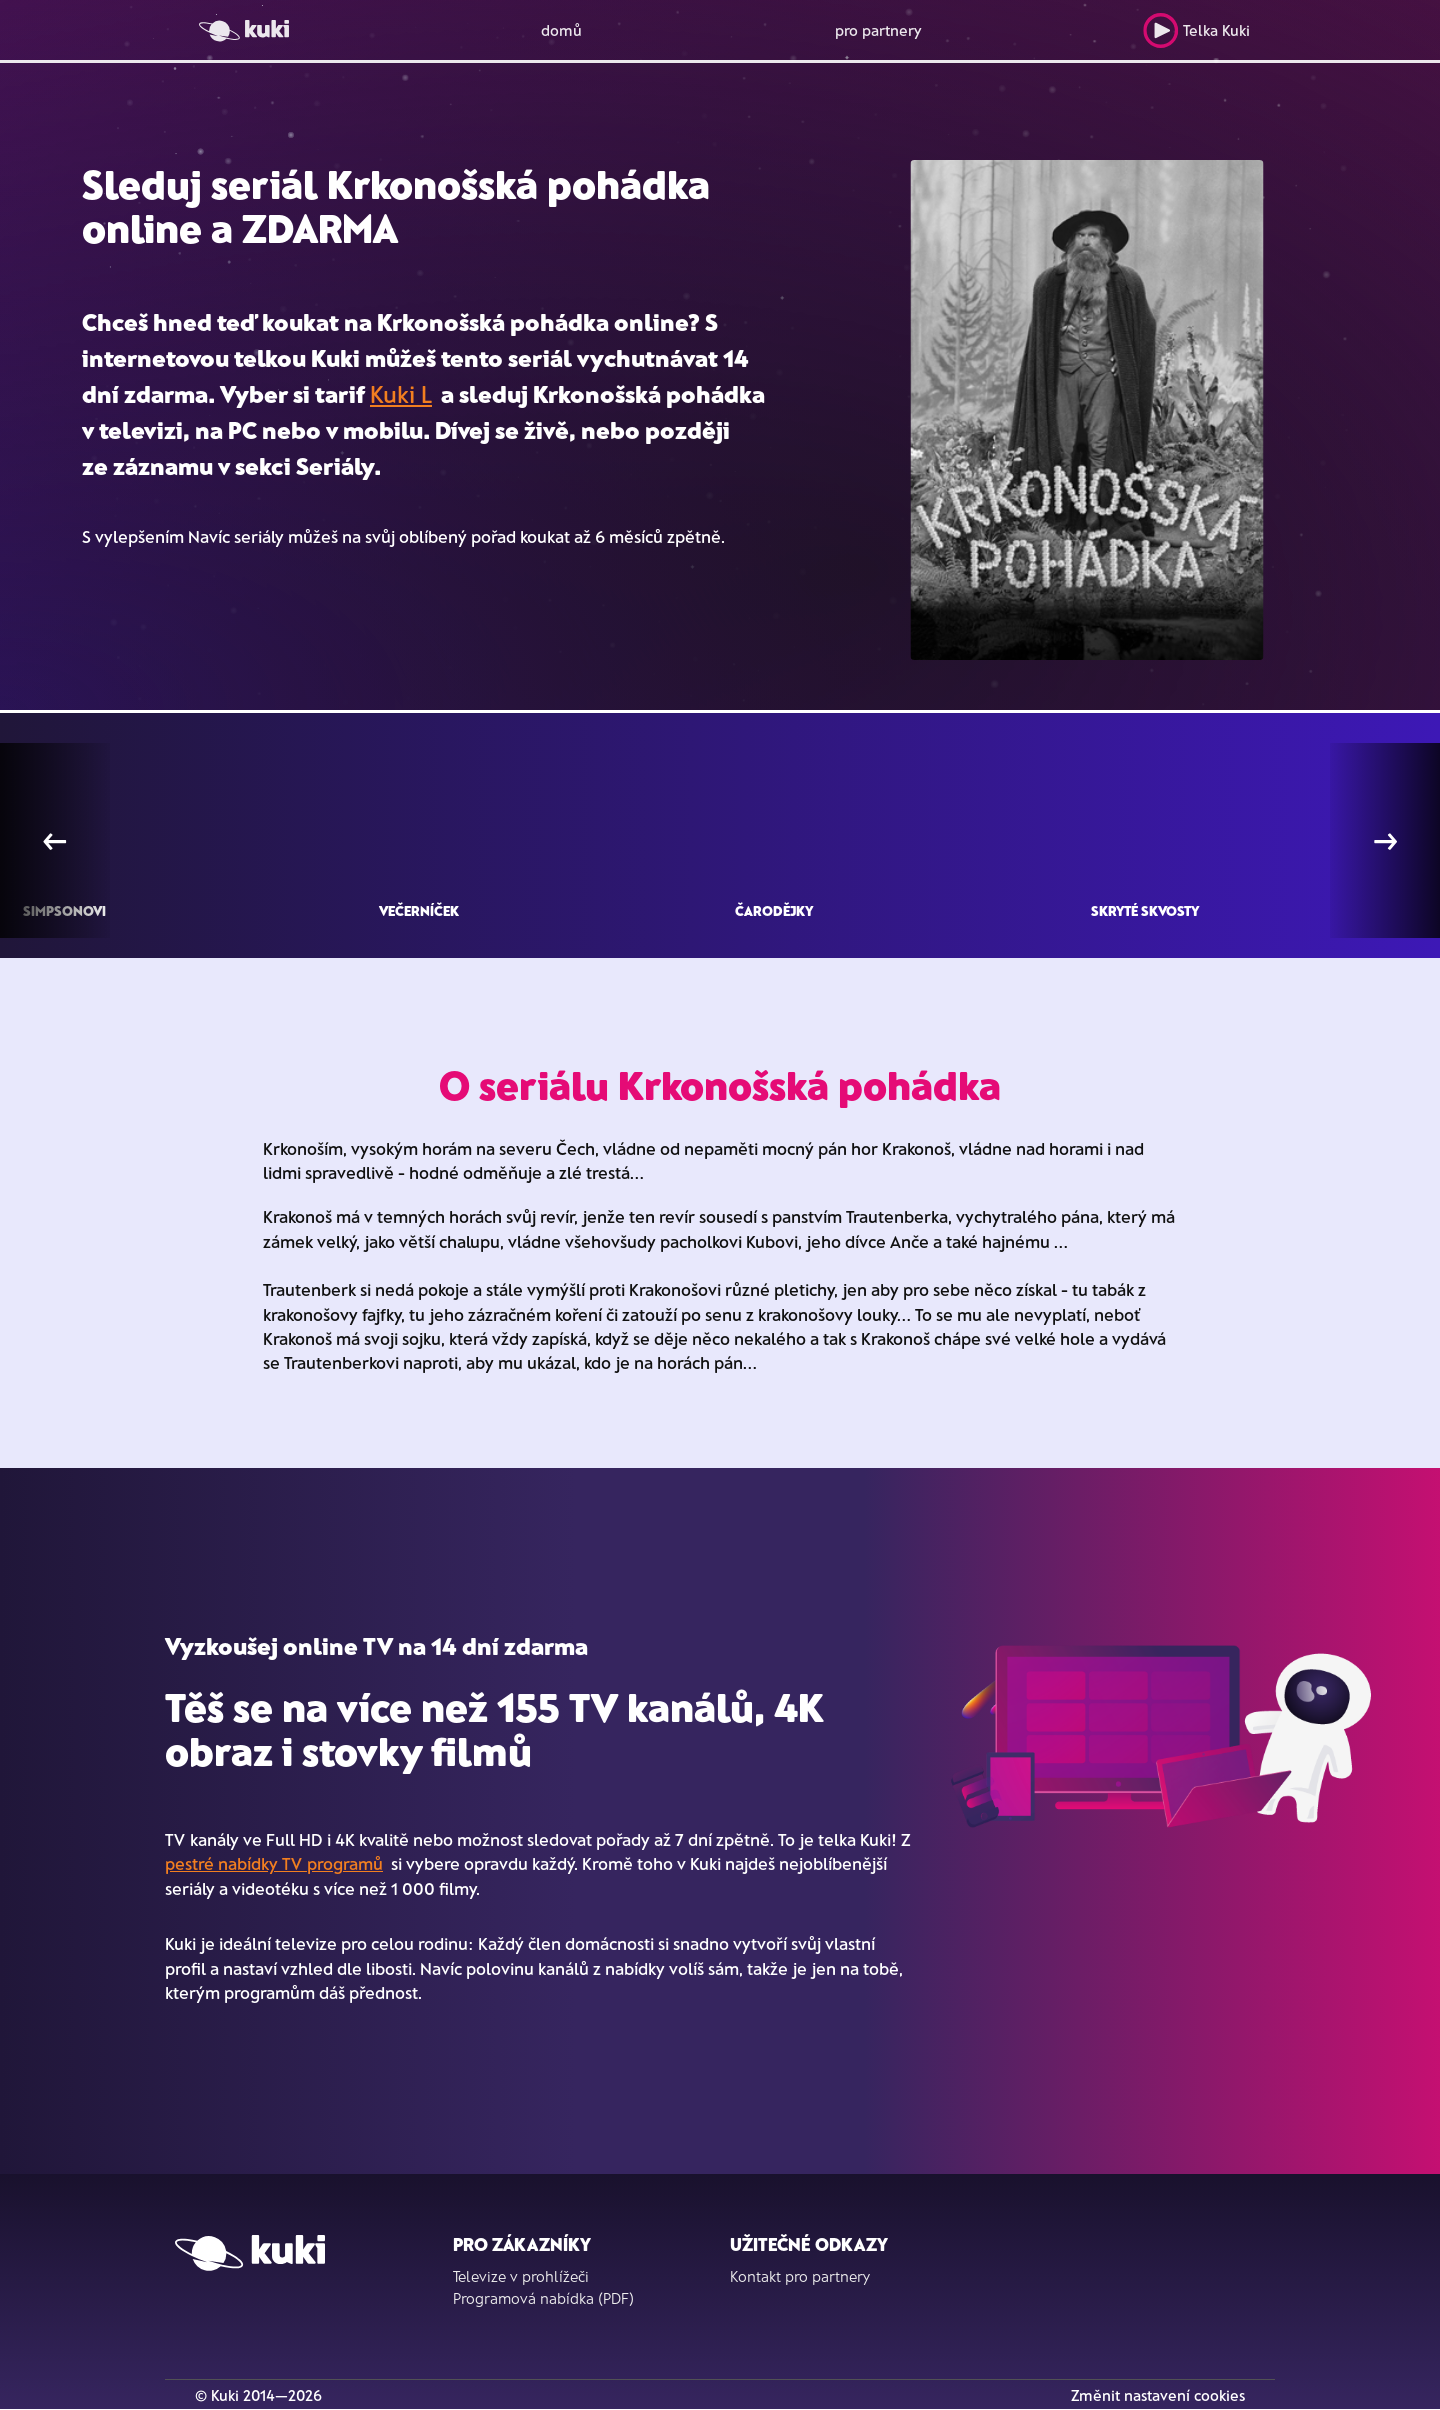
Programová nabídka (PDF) (543, 2298)
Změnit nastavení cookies (1158, 2395)
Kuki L (401, 393)
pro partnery (878, 30)
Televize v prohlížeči (521, 2276)
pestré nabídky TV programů (274, 1863)
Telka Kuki (1196, 30)
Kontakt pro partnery (800, 2276)
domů (561, 30)
